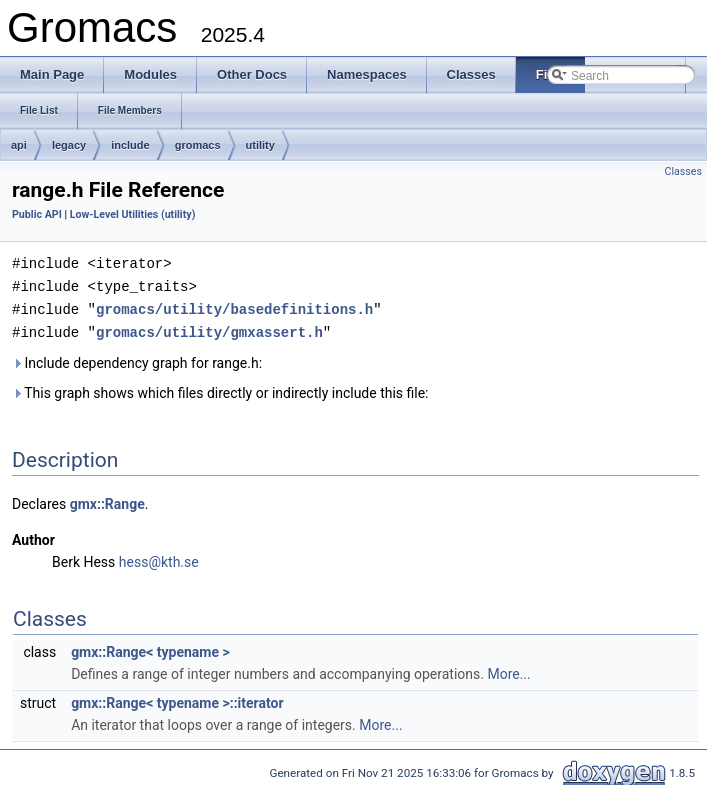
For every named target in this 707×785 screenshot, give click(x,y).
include (130, 145)
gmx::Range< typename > (150, 648)
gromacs (198, 145)
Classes (683, 171)
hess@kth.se (159, 558)
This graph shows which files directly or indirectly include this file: (220, 389)
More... (508, 670)
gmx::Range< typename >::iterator (177, 699)
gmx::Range (107, 500)
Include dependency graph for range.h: (137, 359)
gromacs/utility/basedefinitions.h (234, 306)
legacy (69, 145)
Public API (37, 214)
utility (260, 145)
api (19, 145)
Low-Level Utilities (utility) (133, 214)
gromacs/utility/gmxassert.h (209, 328)
